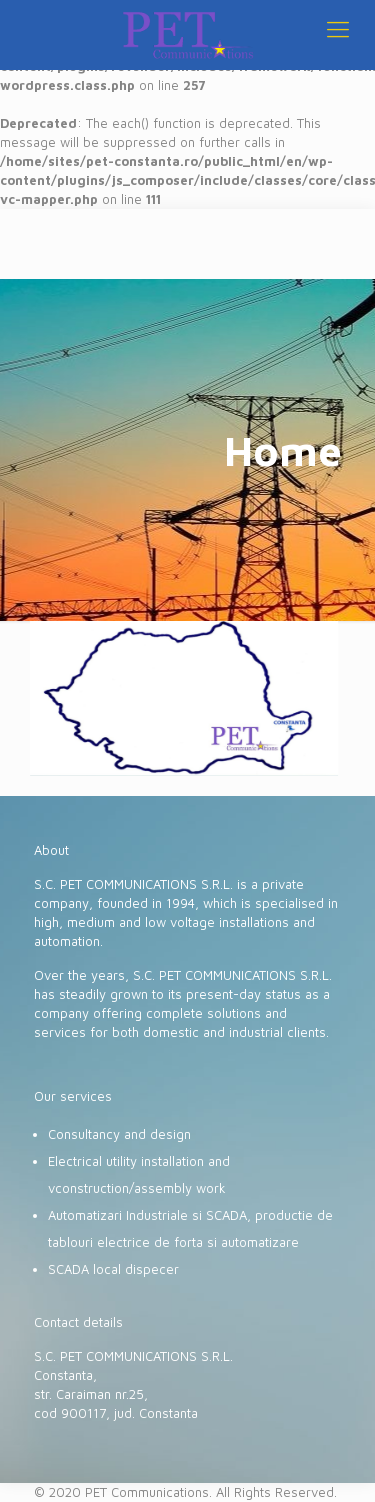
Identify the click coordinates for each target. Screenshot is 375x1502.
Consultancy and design (119, 1134)
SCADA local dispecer (113, 1269)
